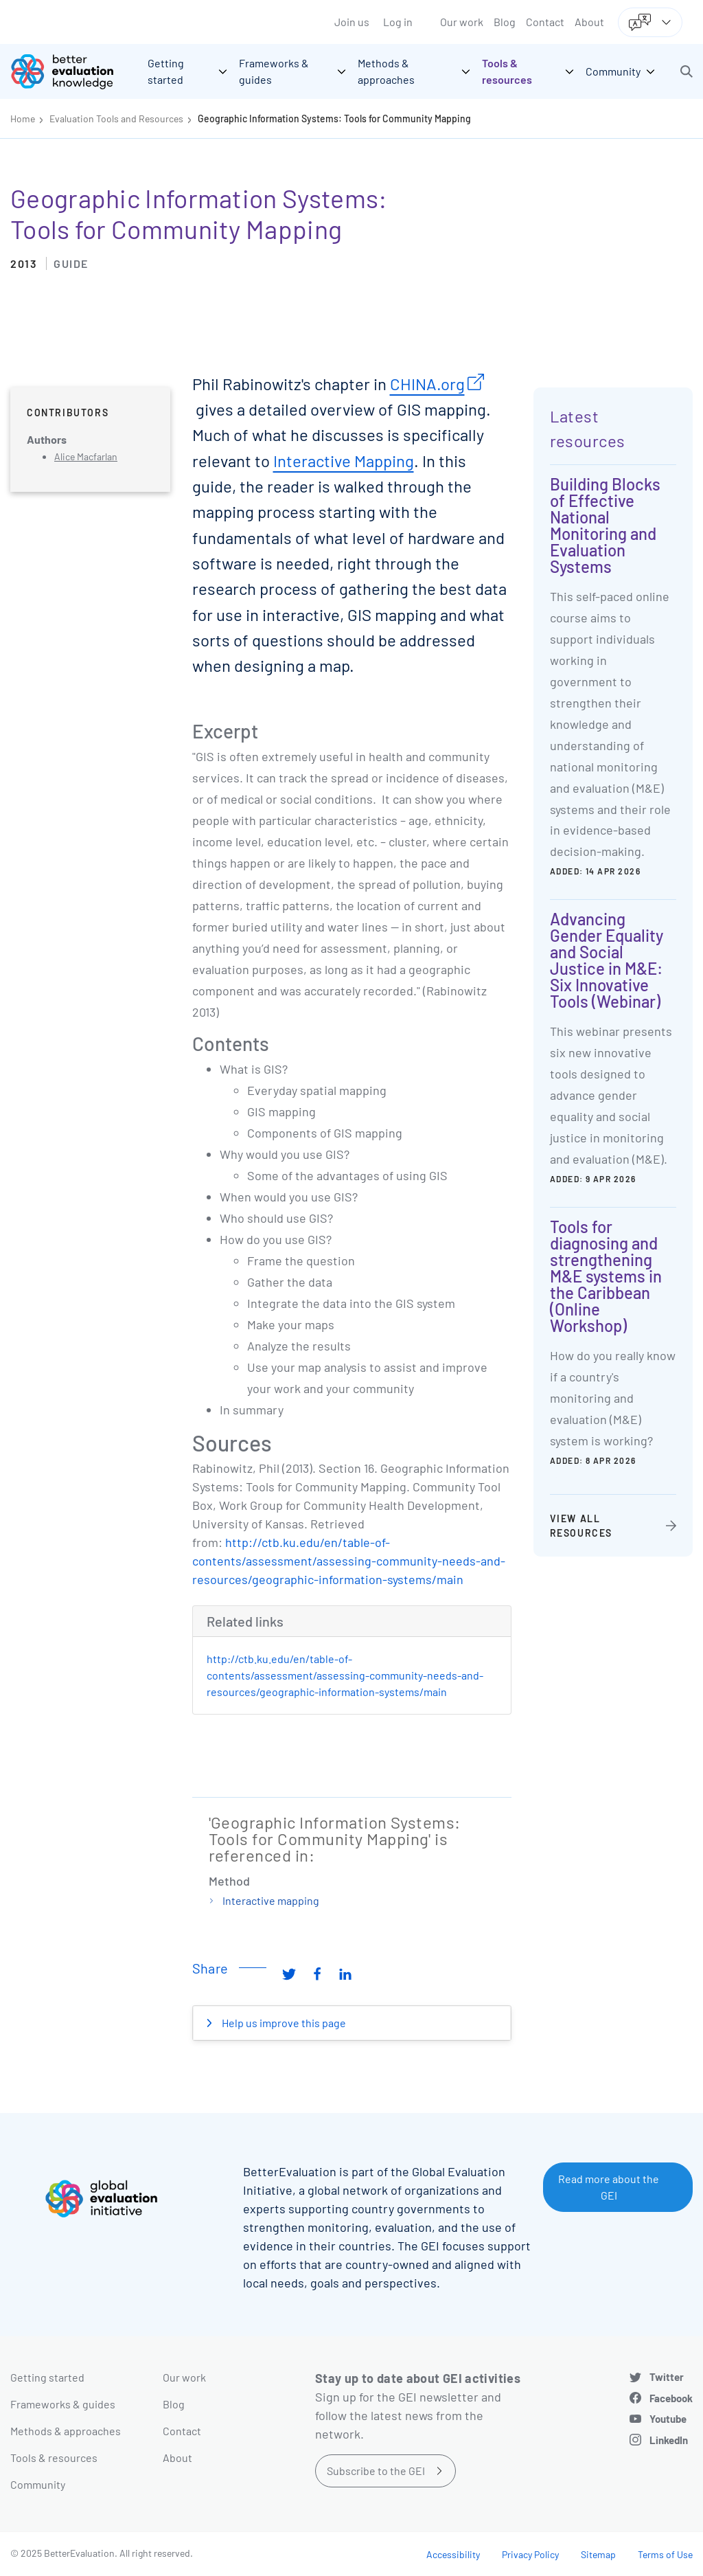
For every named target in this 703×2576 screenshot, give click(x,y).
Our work (461, 21)
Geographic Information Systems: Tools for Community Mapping (334, 118)
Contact (545, 21)
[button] (686, 71)
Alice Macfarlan (85, 456)
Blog (505, 21)
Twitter (666, 2377)
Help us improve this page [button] (283, 2022)
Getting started (47, 2377)
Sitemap (598, 2554)
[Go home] (72, 71)
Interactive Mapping (343, 461)
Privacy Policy (530, 2554)
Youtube (668, 2419)
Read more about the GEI (608, 2187)
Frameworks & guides (62, 2403)
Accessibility (453, 2554)
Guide (71, 263)
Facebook (671, 2398)
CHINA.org (427, 384)
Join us (351, 21)
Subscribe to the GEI (376, 2470)
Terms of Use (665, 2554)
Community (37, 2484)
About (589, 21)
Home (22, 118)
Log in (398, 21)
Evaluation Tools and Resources (116, 118)
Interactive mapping (270, 1900)
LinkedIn (668, 2440)
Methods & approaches (65, 2430)
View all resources (581, 1526)
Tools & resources (53, 2457)
